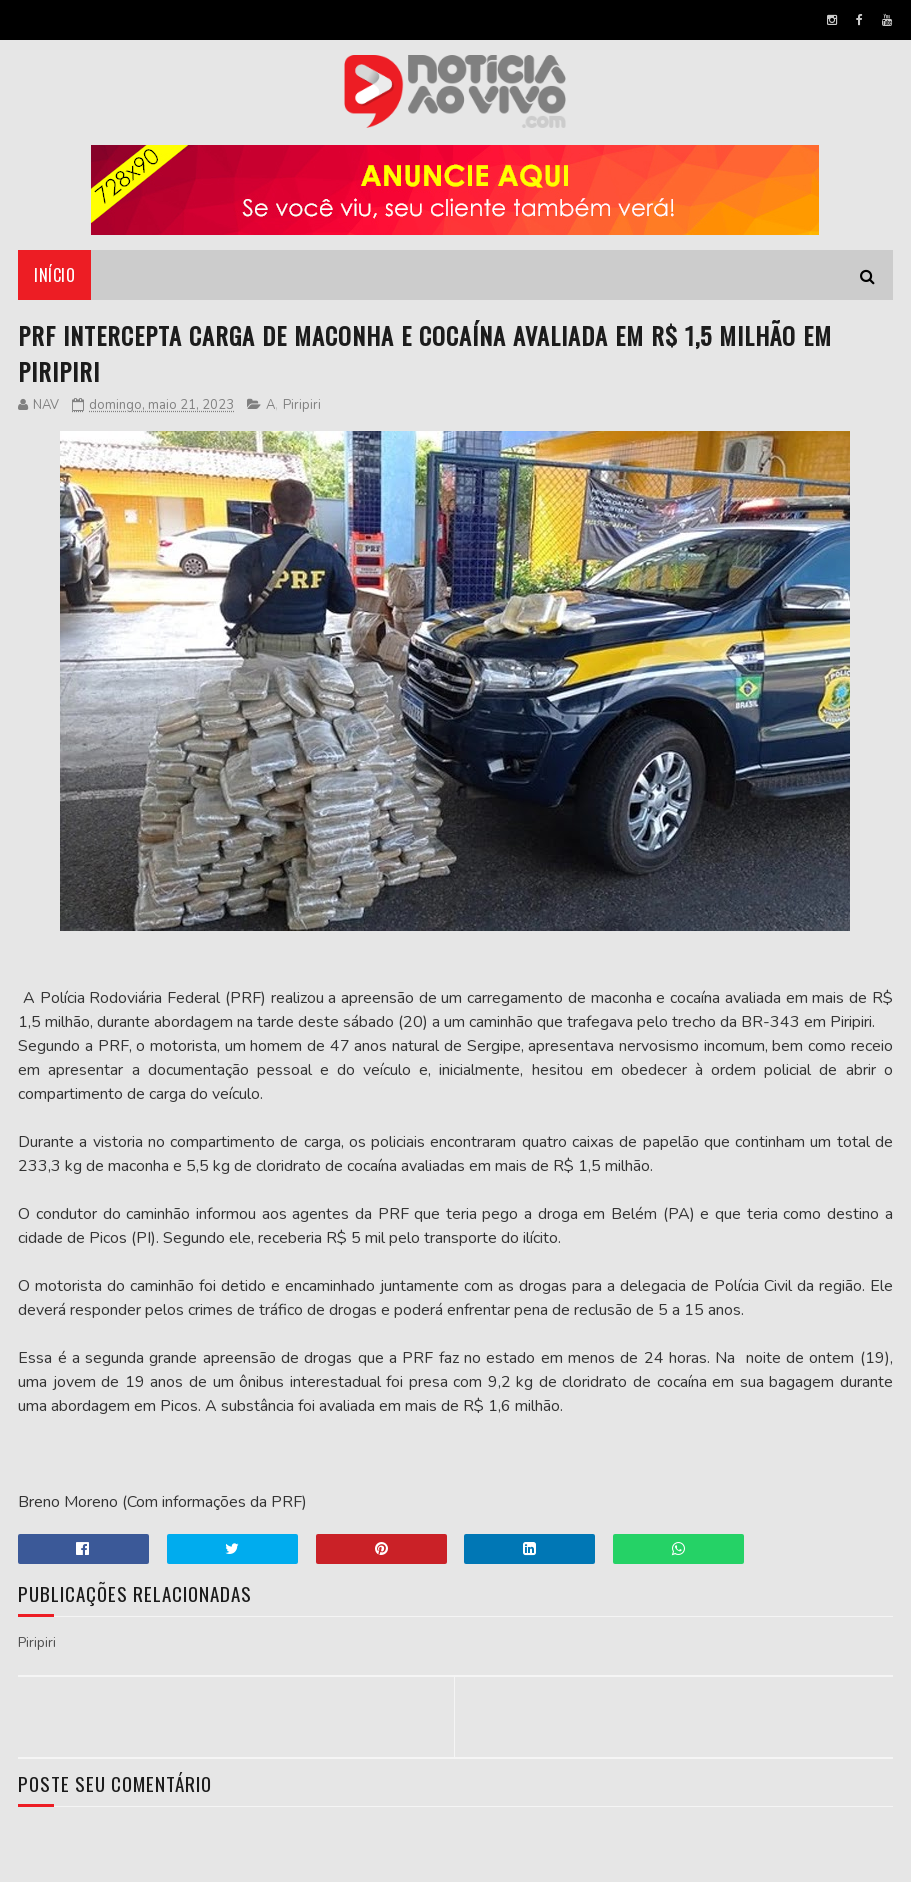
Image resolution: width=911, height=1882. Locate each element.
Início (54, 275)
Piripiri (302, 405)
